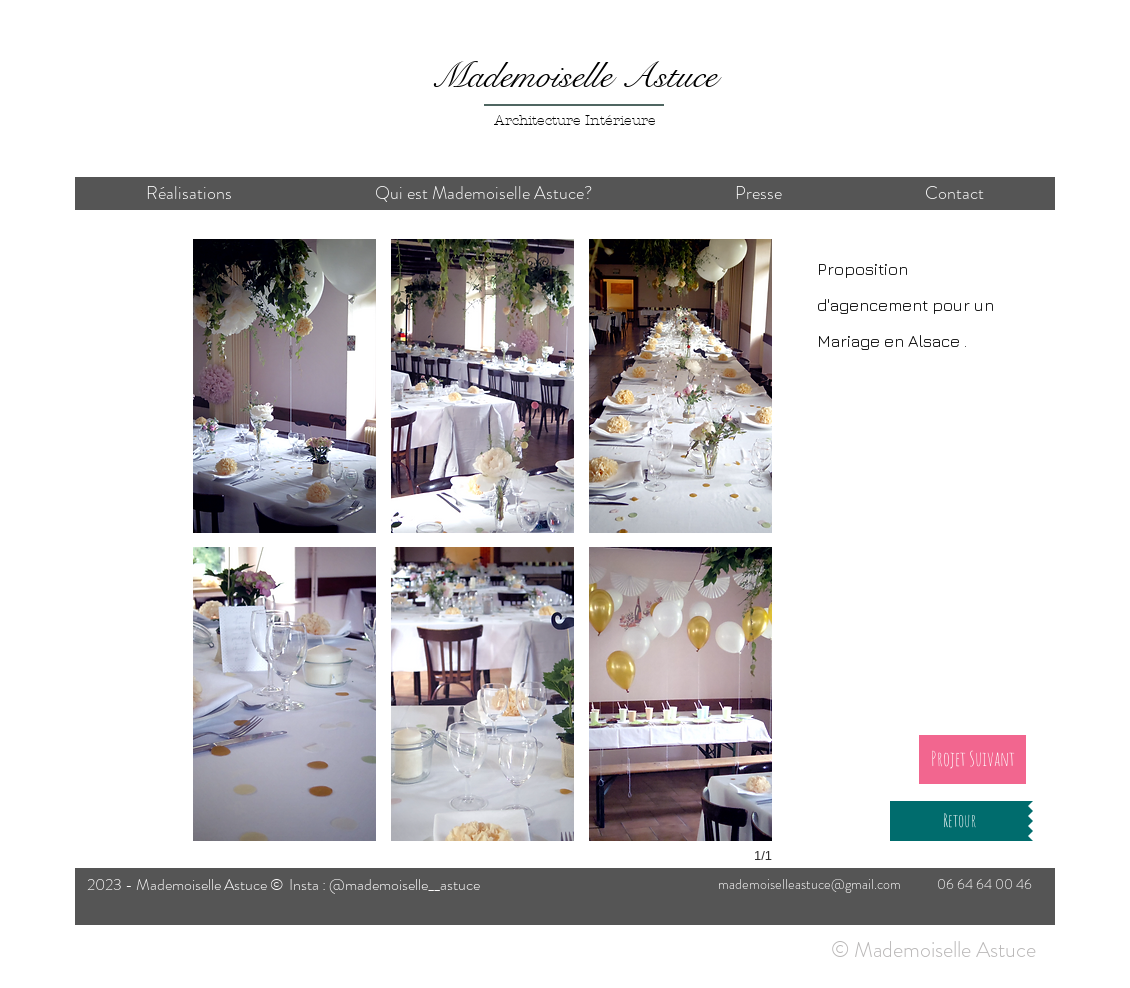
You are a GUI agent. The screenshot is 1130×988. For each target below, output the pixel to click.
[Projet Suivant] (972, 759)
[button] (284, 386)
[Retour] (959, 821)
